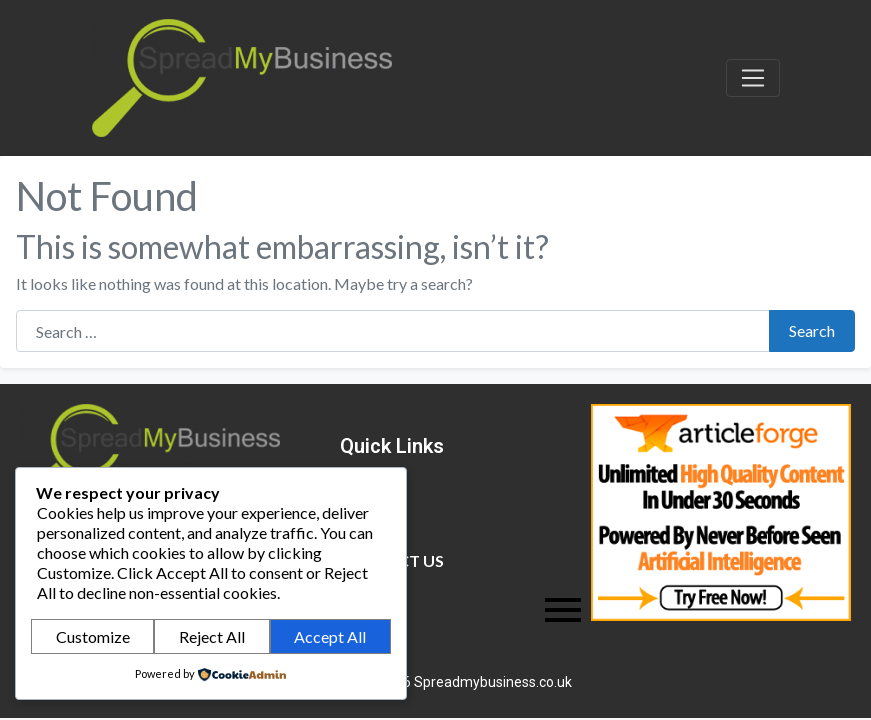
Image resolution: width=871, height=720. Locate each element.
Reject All (212, 636)
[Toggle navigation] (753, 78)
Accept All (330, 636)
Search (812, 330)
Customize (93, 636)
